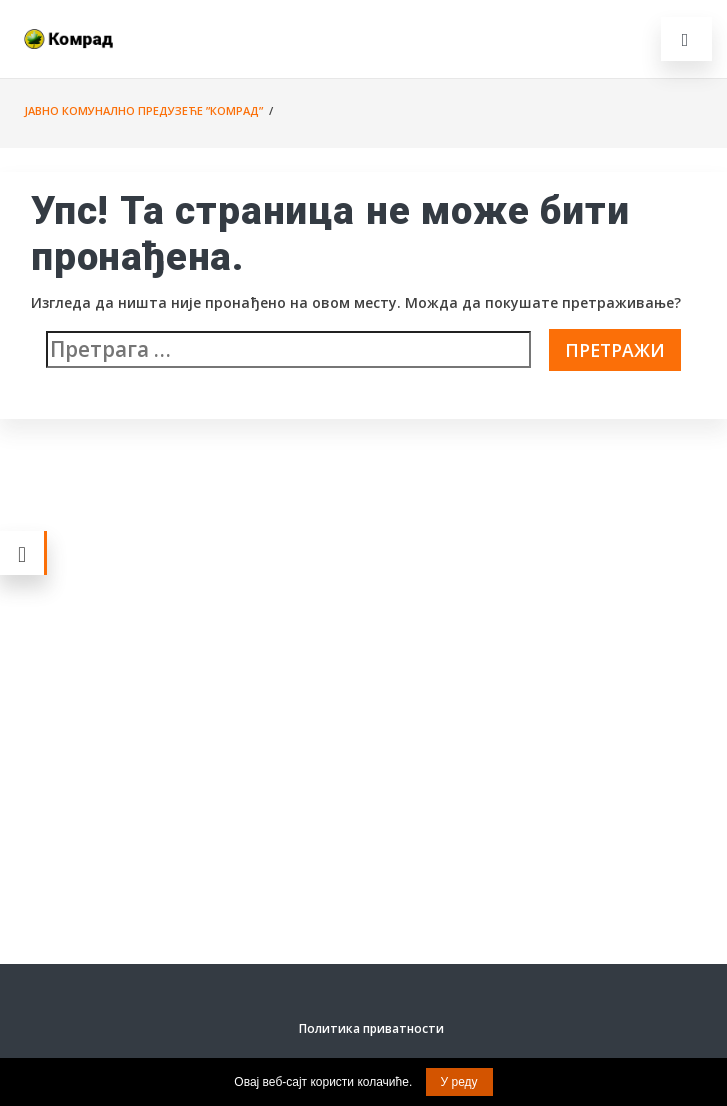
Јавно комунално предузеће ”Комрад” (143, 110)
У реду (459, 1082)
